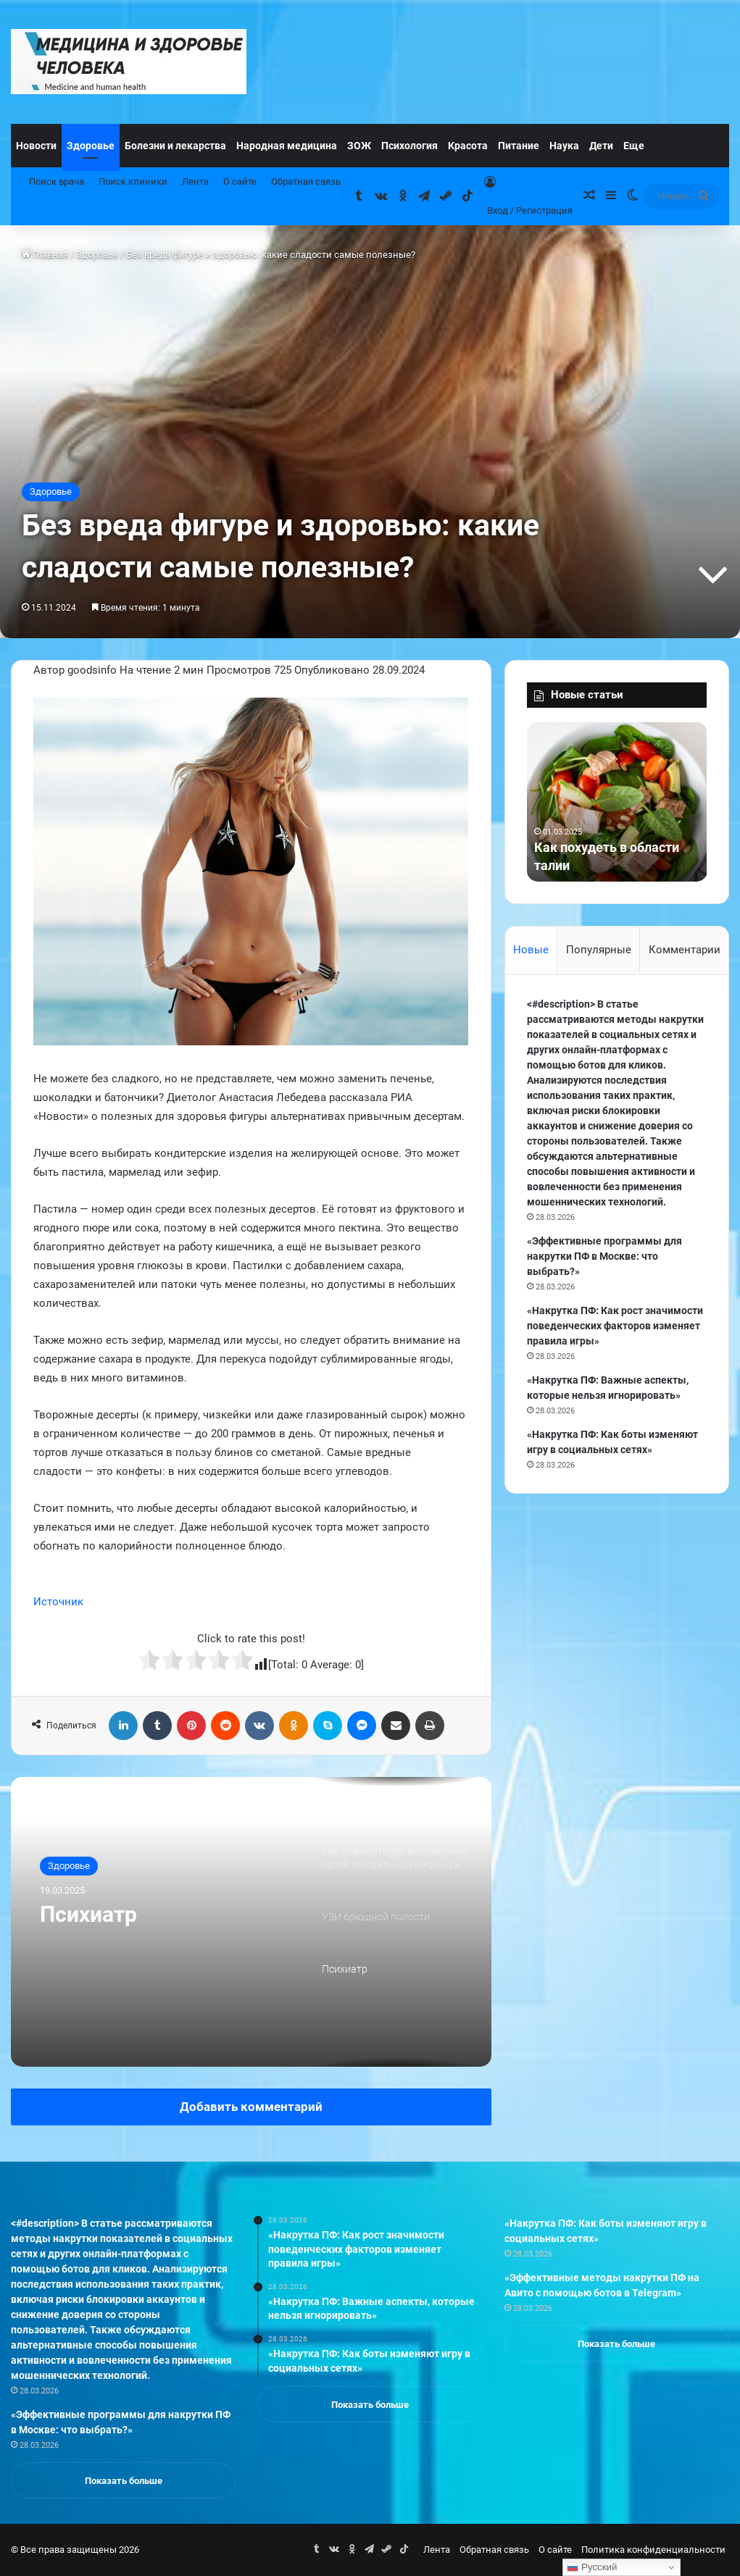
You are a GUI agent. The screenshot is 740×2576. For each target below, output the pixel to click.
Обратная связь (306, 181)
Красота (468, 145)
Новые (531, 949)
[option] (251, 1922)
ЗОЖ (359, 145)
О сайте (240, 181)
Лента (195, 181)
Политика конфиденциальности (653, 2549)
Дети (601, 145)
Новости (36, 145)
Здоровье (91, 145)
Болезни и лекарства (175, 145)
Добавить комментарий (251, 2106)
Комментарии (684, 949)
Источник (58, 1601)
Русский (592, 2567)
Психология (409, 145)
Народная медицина (286, 145)
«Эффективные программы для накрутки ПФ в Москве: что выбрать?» (604, 1256)
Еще (633, 145)
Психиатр (88, 1914)
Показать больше (123, 2480)
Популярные (598, 949)
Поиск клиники (133, 181)
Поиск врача (56, 181)
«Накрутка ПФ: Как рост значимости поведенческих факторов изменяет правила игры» (615, 1326)
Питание (518, 145)
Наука (564, 145)
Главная (45, 254)
